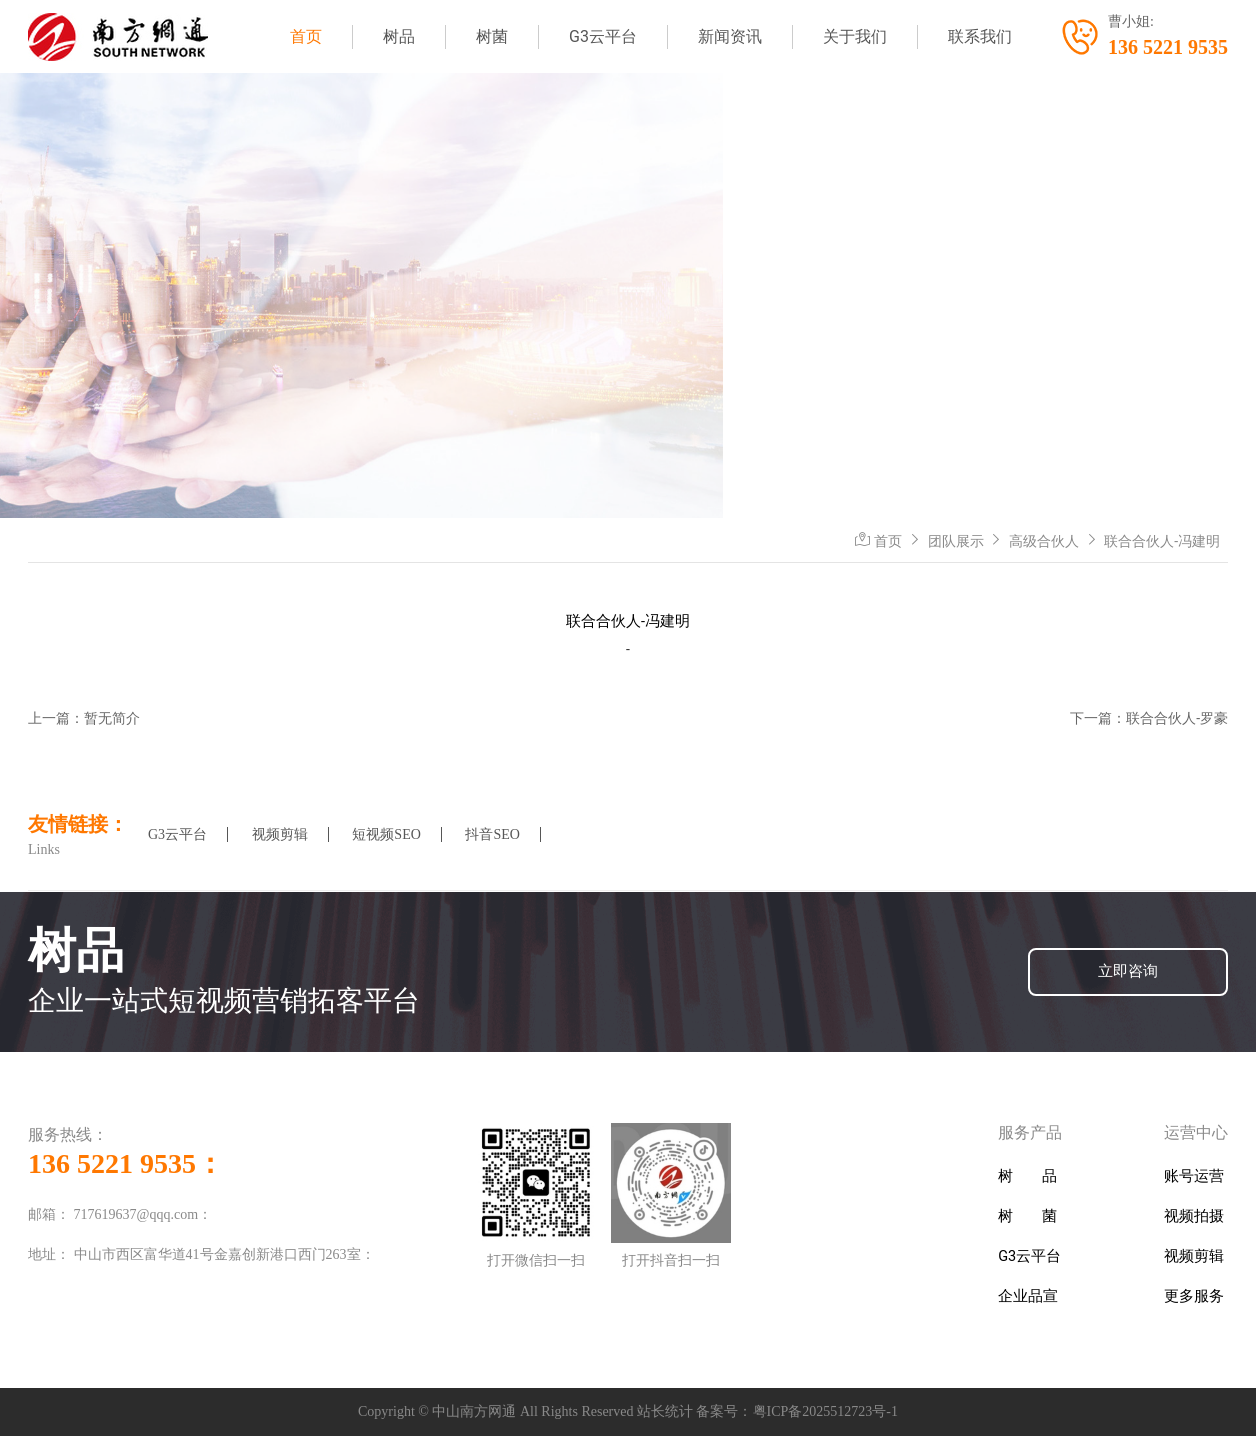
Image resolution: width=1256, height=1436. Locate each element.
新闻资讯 (730, 36)
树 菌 (1027, 1216)
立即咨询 (1128, 971)
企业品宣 (1028, 1296)
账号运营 (1194, 1176)
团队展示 (956, 541)
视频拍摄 (1194, 1216)
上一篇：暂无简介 (84, 718)
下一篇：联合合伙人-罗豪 (1149, 718)
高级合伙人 (1044, 541)
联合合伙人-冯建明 (1162, 541)
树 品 (1027, 1176)
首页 (306, 36)
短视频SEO (386, 834)
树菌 (492, 36)
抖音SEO (492, 834)
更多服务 (1194, 1296)
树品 (399, 36)
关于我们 (855, 36)
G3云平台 (603, 36)
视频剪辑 (280, 834)
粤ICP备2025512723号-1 (825, 1411)
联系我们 (980, 36)
